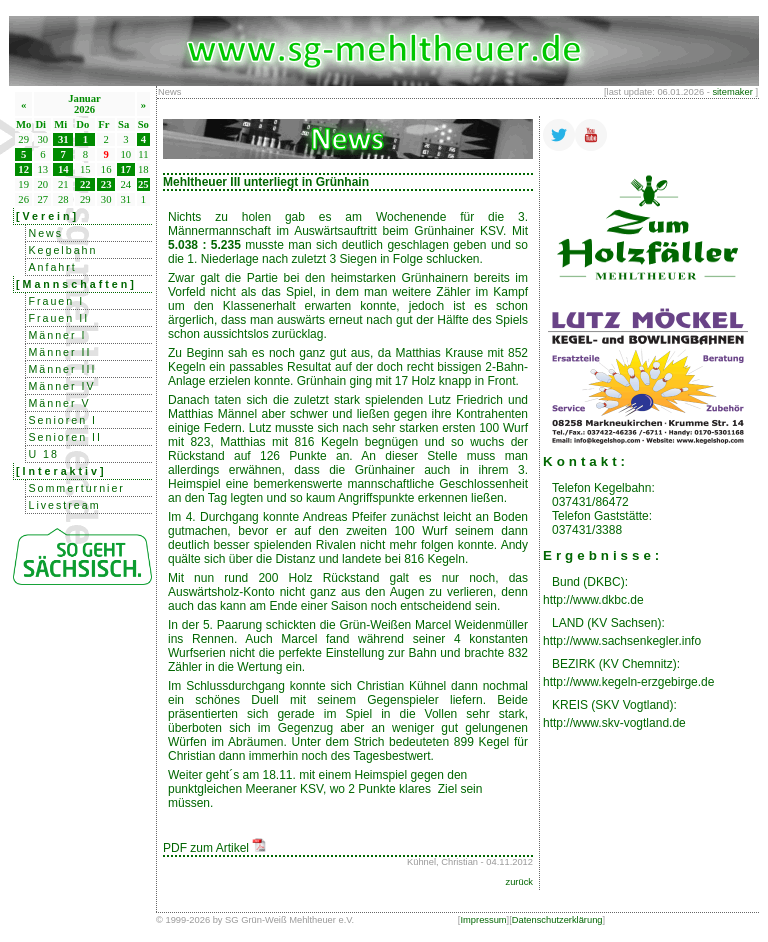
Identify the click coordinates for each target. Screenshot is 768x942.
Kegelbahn (62, 250)
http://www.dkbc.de (593, 600)
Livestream (64, 505)
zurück (519, 882)
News (45, 233)
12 (23, 169)
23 (106, 184)
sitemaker (732, 92)
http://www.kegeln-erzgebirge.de (628, 682)
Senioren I (62, 420)
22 (85, 184)
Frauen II (58, 318)
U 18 (43, 454)
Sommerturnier (76, 488)
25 (143, 184)
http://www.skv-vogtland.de (614, 723)
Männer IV (61, 386)
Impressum (483, 920)
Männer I (57, 335)
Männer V (59, 403)
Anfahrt (52, 267)
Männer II (59, 352)
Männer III (62, 369)
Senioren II (65, 437)
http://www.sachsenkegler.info (622, 641)
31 (63, 139)
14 (63, 169)
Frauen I (56, 301)
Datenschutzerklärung (557, 920)
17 (126, 169)
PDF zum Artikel (214, 848)
